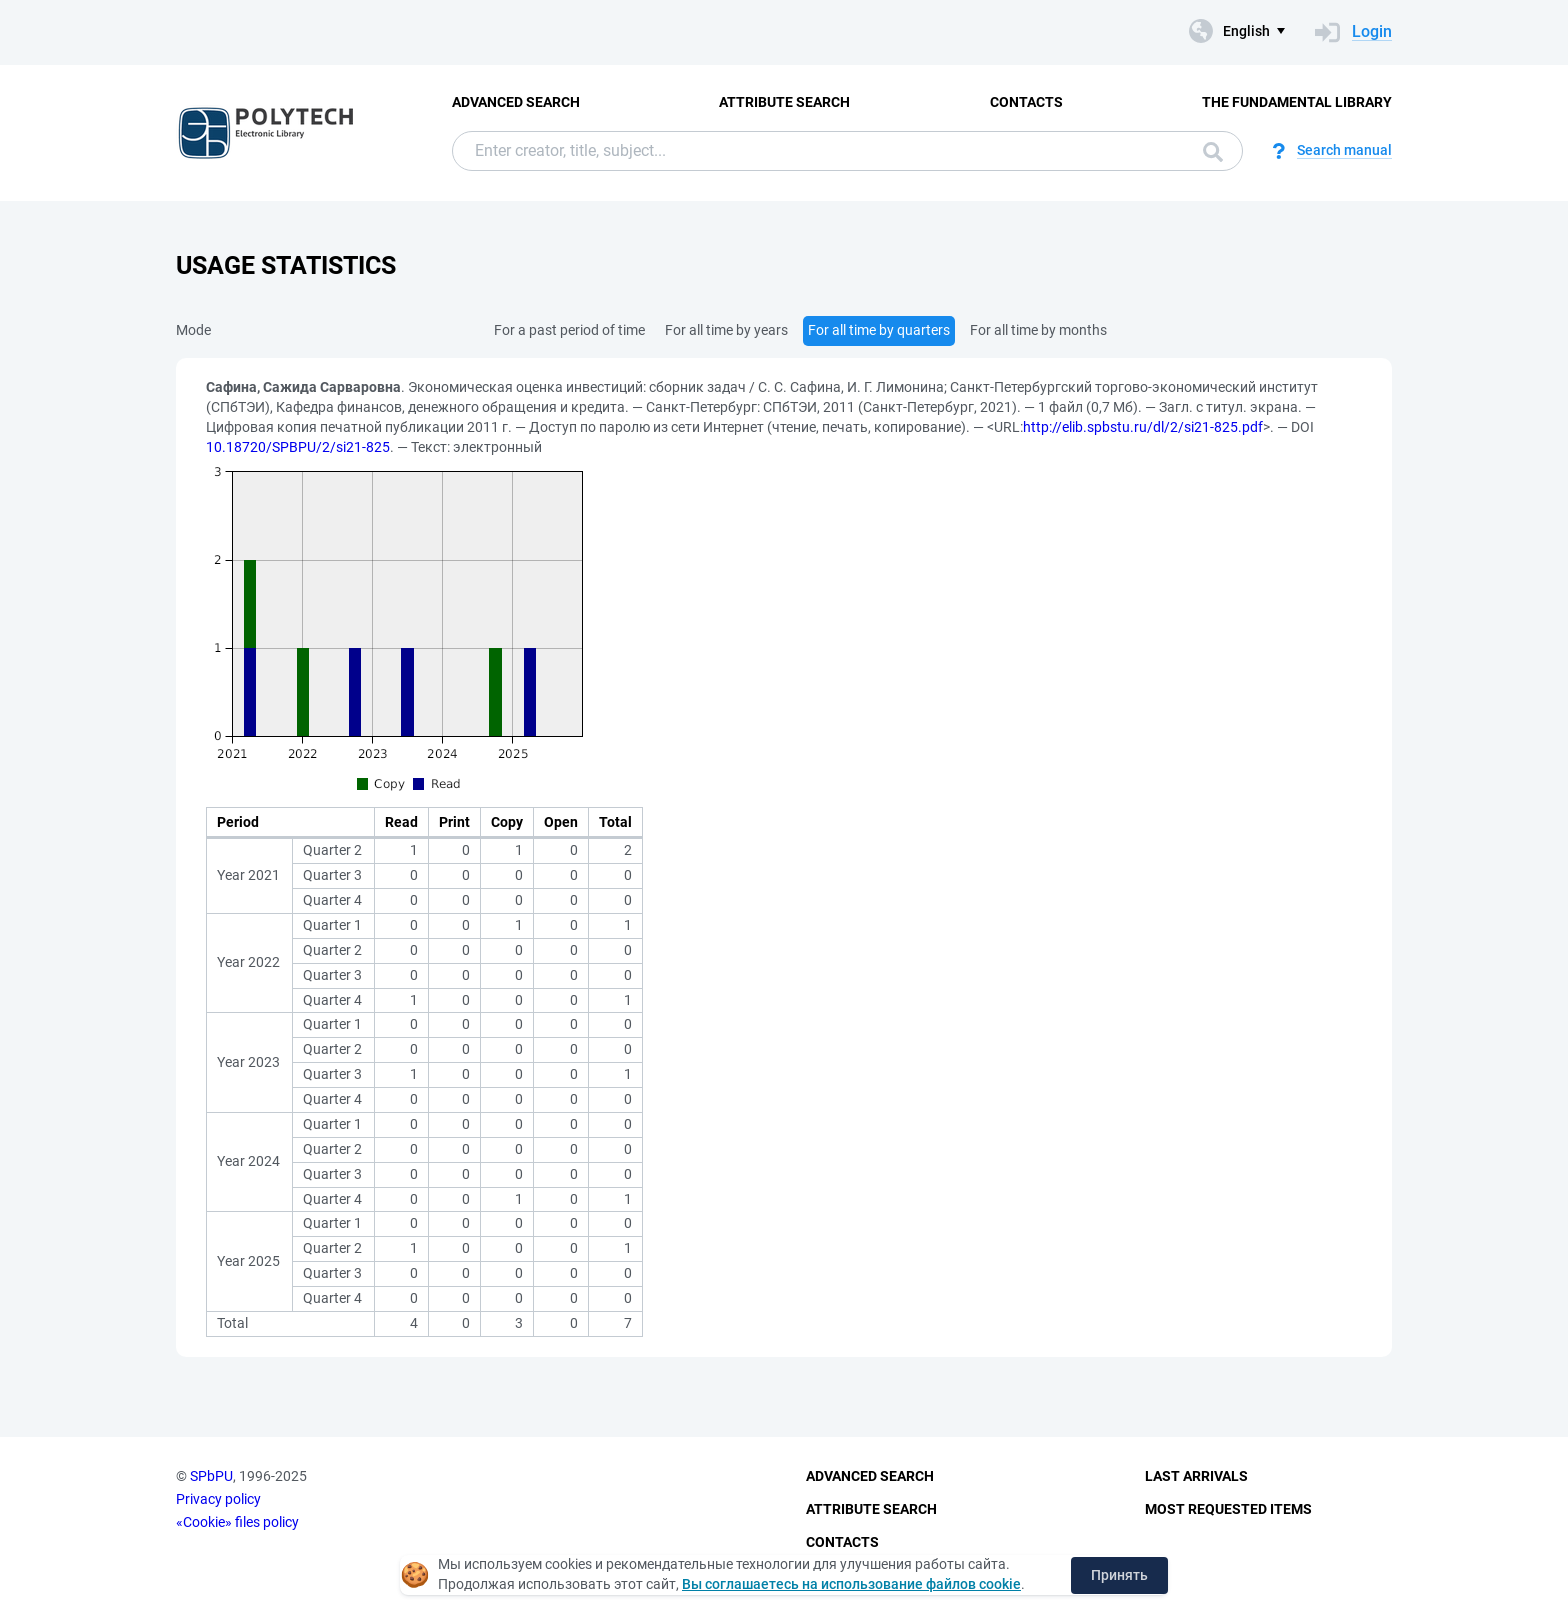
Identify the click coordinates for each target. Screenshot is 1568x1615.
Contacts (1026, 102)
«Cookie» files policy (237, 1522)
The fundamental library (1297, 102)
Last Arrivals (1196, 1476)
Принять (1119, 1575)
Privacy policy (218, 1499)
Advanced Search (516, 102)
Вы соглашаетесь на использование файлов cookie (851, 1584)
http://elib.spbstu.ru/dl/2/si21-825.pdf (1143, 427)
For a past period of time (569, 330)
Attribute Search (784, 102)
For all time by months (1038, 330)
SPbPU (211, 1476)
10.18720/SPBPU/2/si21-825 (298, 447)
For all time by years (726, 330)
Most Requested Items (1228, 1509)
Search (1213, 152)
